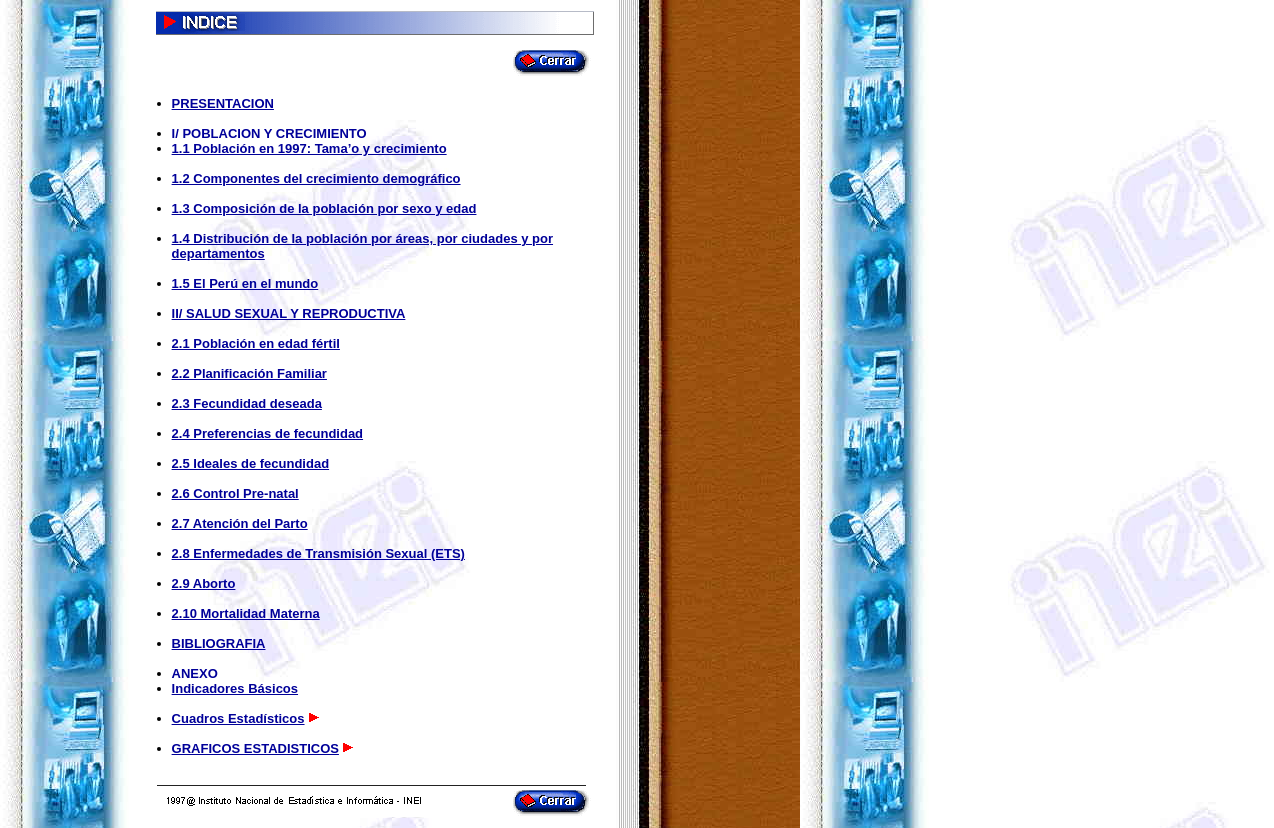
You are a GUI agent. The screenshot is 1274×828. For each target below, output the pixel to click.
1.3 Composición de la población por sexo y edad (324, 208)
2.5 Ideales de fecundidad (251, 463)
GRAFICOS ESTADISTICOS (255, 748)
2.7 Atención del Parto (240, 523)
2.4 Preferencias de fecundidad (267, 433)
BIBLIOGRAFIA (219, 643)
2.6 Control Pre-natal (235, 493)
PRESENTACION (223, 103)
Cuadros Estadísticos (238, 718)
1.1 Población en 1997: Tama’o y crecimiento (309, 148)
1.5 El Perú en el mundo (245, 283)
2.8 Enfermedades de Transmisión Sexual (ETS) (318, 553)
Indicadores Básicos (235, 688)
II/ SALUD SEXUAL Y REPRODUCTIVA (289, 313)
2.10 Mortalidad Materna (246, 613)
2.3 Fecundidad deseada (247, 403)
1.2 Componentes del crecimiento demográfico (316, 178)
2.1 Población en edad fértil (256, 343)
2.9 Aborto (204, 583)
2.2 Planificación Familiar (249, 373)
